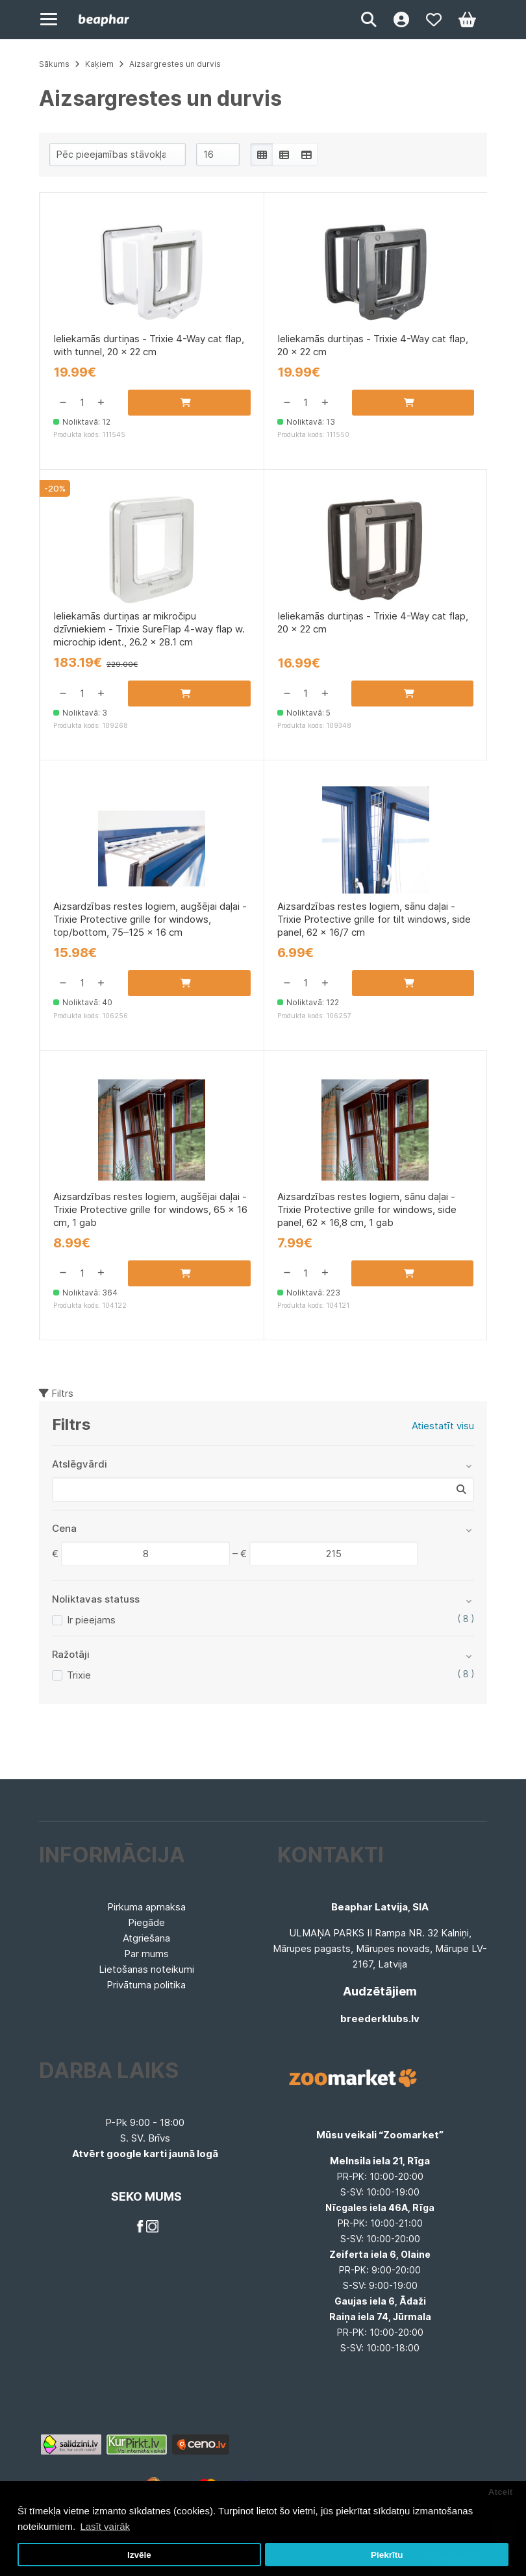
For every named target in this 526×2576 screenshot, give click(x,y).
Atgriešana (146, 1938)
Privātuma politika (146, 1985)
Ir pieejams (91, 1620)
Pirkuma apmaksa (146, 1907)
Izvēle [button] (139, 2555)
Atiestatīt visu (443, 1425)
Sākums (54, 64)
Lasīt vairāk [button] (105, 2526)
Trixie (79, 1675)
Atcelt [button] (500, 2492)
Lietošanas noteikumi (146, 1969)
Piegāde (146, 1922)
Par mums (146, 1953)
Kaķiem (99, 64)
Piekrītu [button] (387, 2555)
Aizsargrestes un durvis (175, 64)
